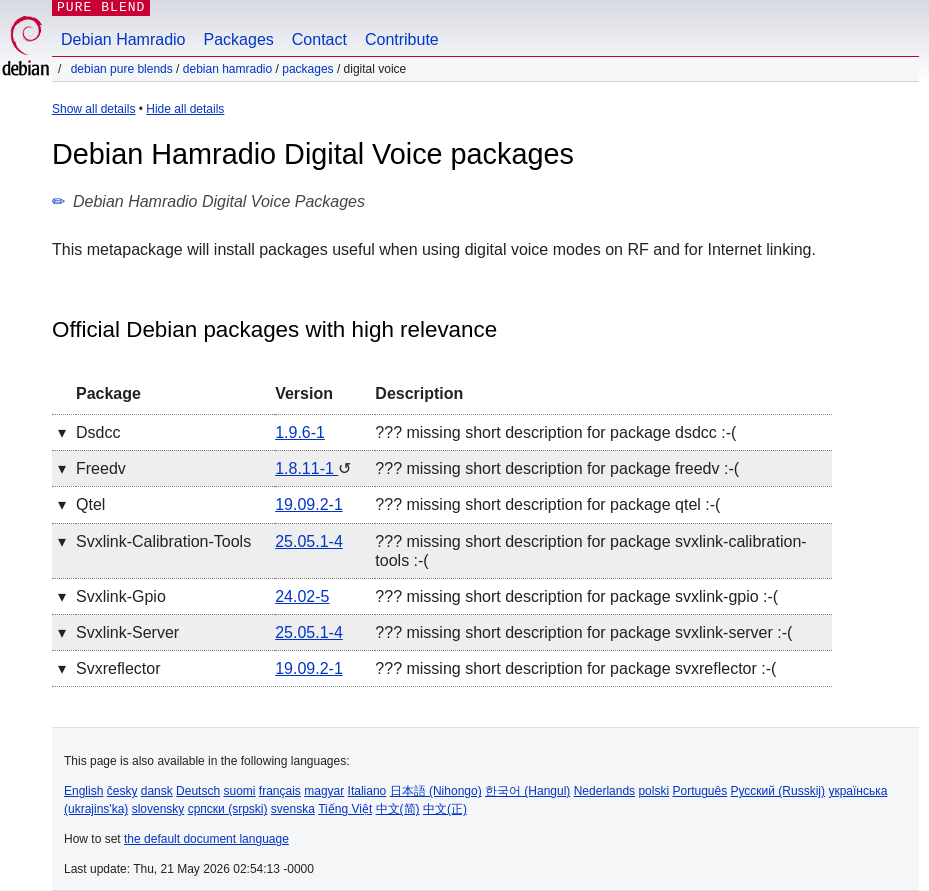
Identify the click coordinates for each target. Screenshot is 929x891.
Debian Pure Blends (122, 69)
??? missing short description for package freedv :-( (557, 468)
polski (653, 791)
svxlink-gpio (121, 596)
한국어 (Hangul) (527, 791)
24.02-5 (302, 596)
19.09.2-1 (309, 504)
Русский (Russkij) (778, 791)
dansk (157, 791)
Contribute (402, 39)
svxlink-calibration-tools (163, 541)
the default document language (206, 839)
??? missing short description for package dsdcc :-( (555, 432)
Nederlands (604, 791)
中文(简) (398, 809)
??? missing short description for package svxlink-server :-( (583, 632)
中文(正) (445, 809)
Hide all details (185, 109)
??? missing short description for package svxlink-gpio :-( (576, 596)
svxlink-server (127, 632)
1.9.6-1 (300, 432)
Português (699, 791)
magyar (324, 791)
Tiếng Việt (345, 809)
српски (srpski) (228, 809)
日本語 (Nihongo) (436, 791)
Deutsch (198, 791)
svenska (293, 809)
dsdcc (98, 432)
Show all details (93, 109)
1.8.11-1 (306, 468)
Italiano (367, 791)
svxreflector (118, 668)
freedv (101, 468)
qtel (90, 504)
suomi (239, 791)
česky (122, 791)
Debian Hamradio (123, 39)
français (280, 791)
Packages (239, 39)
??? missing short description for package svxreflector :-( (575, 668)
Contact (319, 39)
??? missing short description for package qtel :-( (547, 504)
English (83, 791)
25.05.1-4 (309, 541)
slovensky (158, 809)
